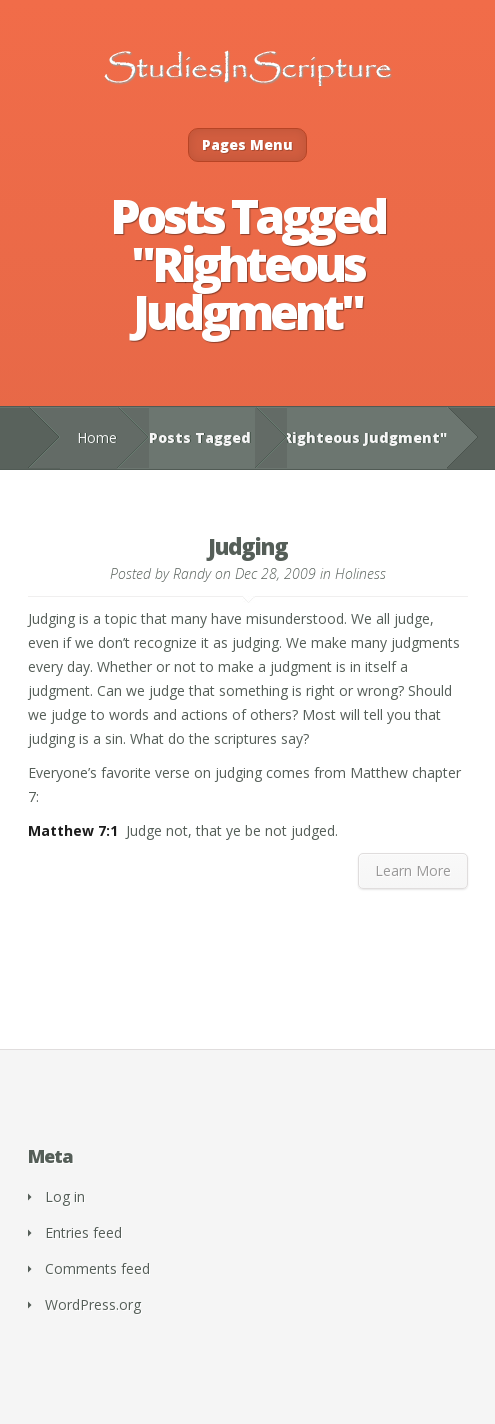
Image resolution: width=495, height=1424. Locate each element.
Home (97, 437)
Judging (248, 546)
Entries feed (83, 1232)
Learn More (413, 870)
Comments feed (97, 1268)
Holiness (360, 573)
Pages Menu (247, 144)
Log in (65, 1196)
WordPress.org (93, 1304)
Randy (192, 573)
